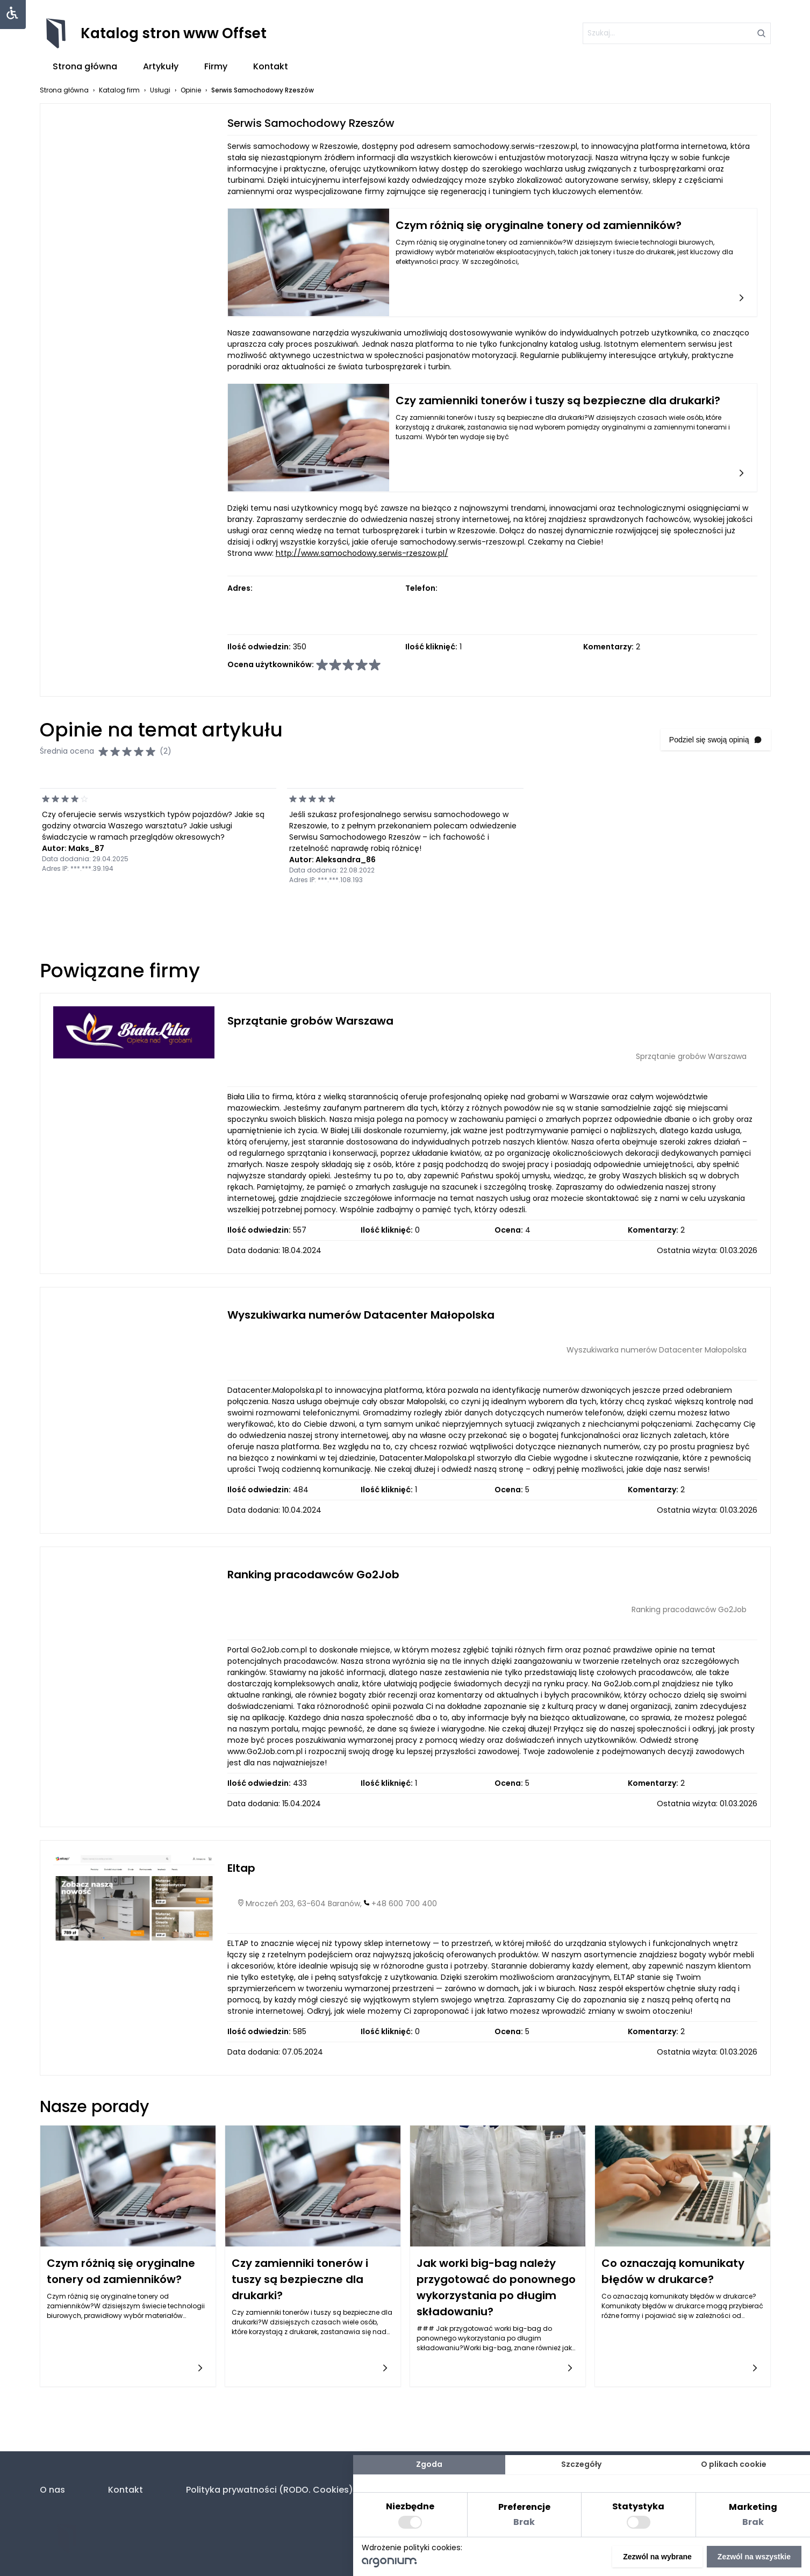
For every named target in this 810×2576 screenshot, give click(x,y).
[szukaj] (677, 33)
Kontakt (270, 66)
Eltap (241, 1868)
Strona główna (85, 66)
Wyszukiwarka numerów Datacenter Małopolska (360, 1314)
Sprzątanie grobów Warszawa (310, 1020)
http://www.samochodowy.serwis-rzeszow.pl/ (362, 553)
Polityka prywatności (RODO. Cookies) (269, 2490)
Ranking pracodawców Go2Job (313, 1574)
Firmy (215, 66)
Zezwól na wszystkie (754, 2556)
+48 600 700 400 (404, 1903)
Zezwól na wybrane (657, 2556)
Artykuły (160, 66)
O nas (52, 2490)
